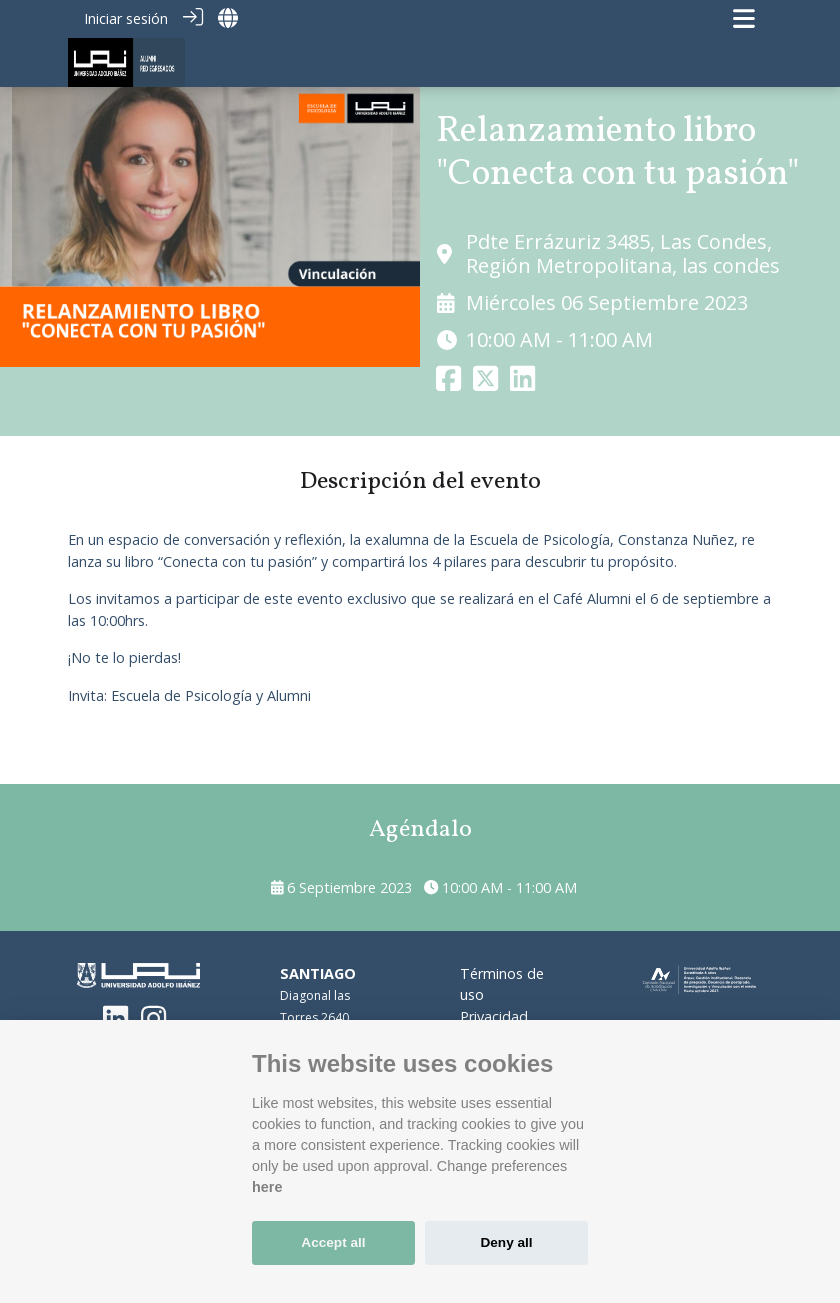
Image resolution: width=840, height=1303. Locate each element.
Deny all (506, 1242)
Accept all (333, 1242)
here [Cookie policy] (267, 1187)
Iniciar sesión (126, 18)
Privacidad (494, 1016)
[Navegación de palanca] (744, 18)
